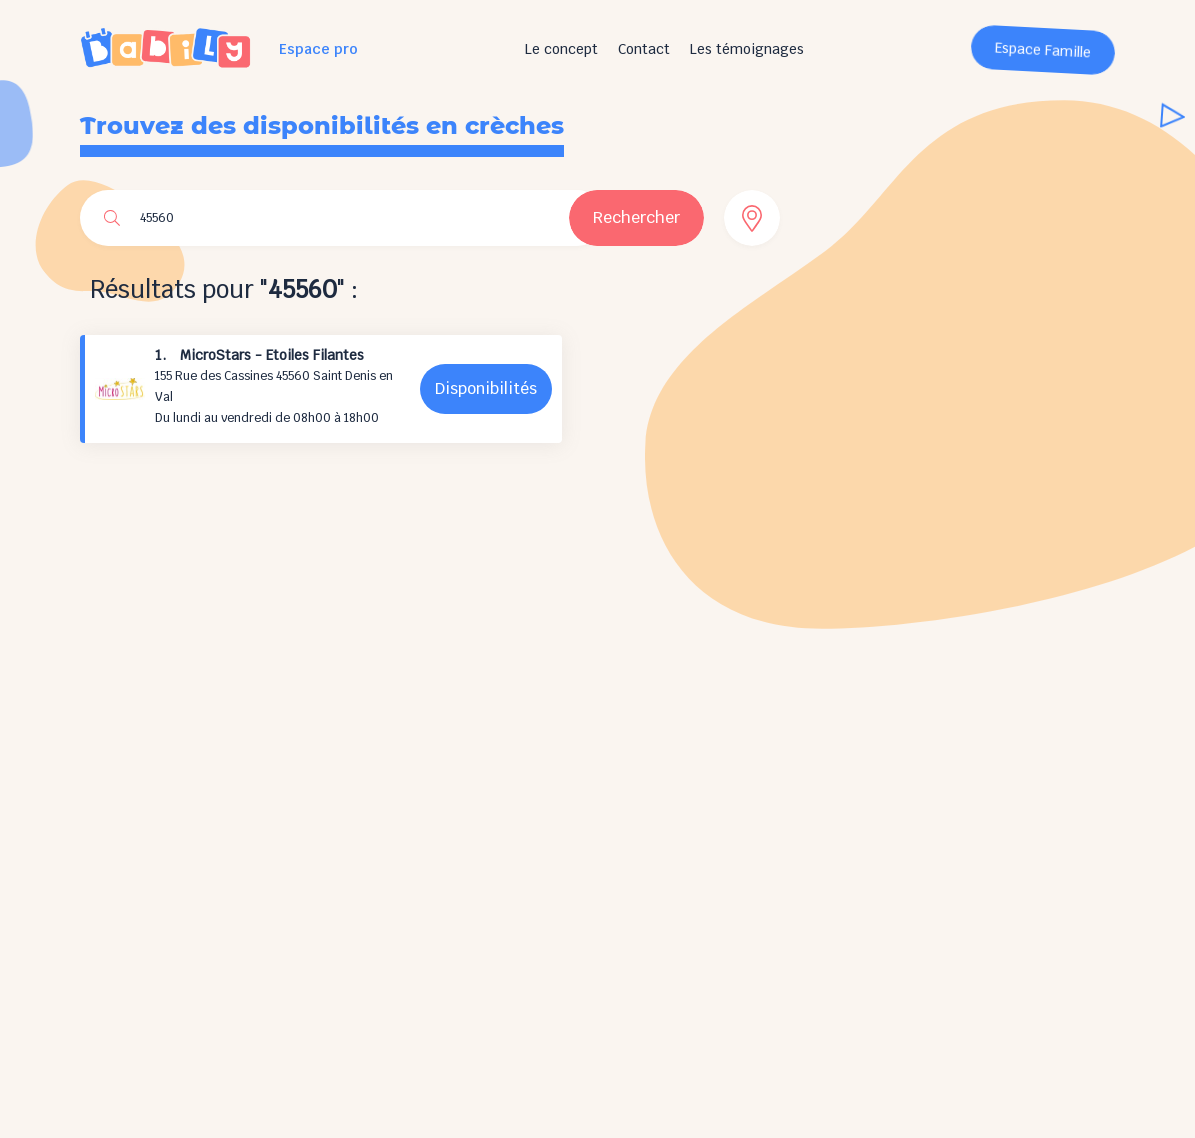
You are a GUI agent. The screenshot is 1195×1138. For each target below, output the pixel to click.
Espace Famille (1043, 50)
